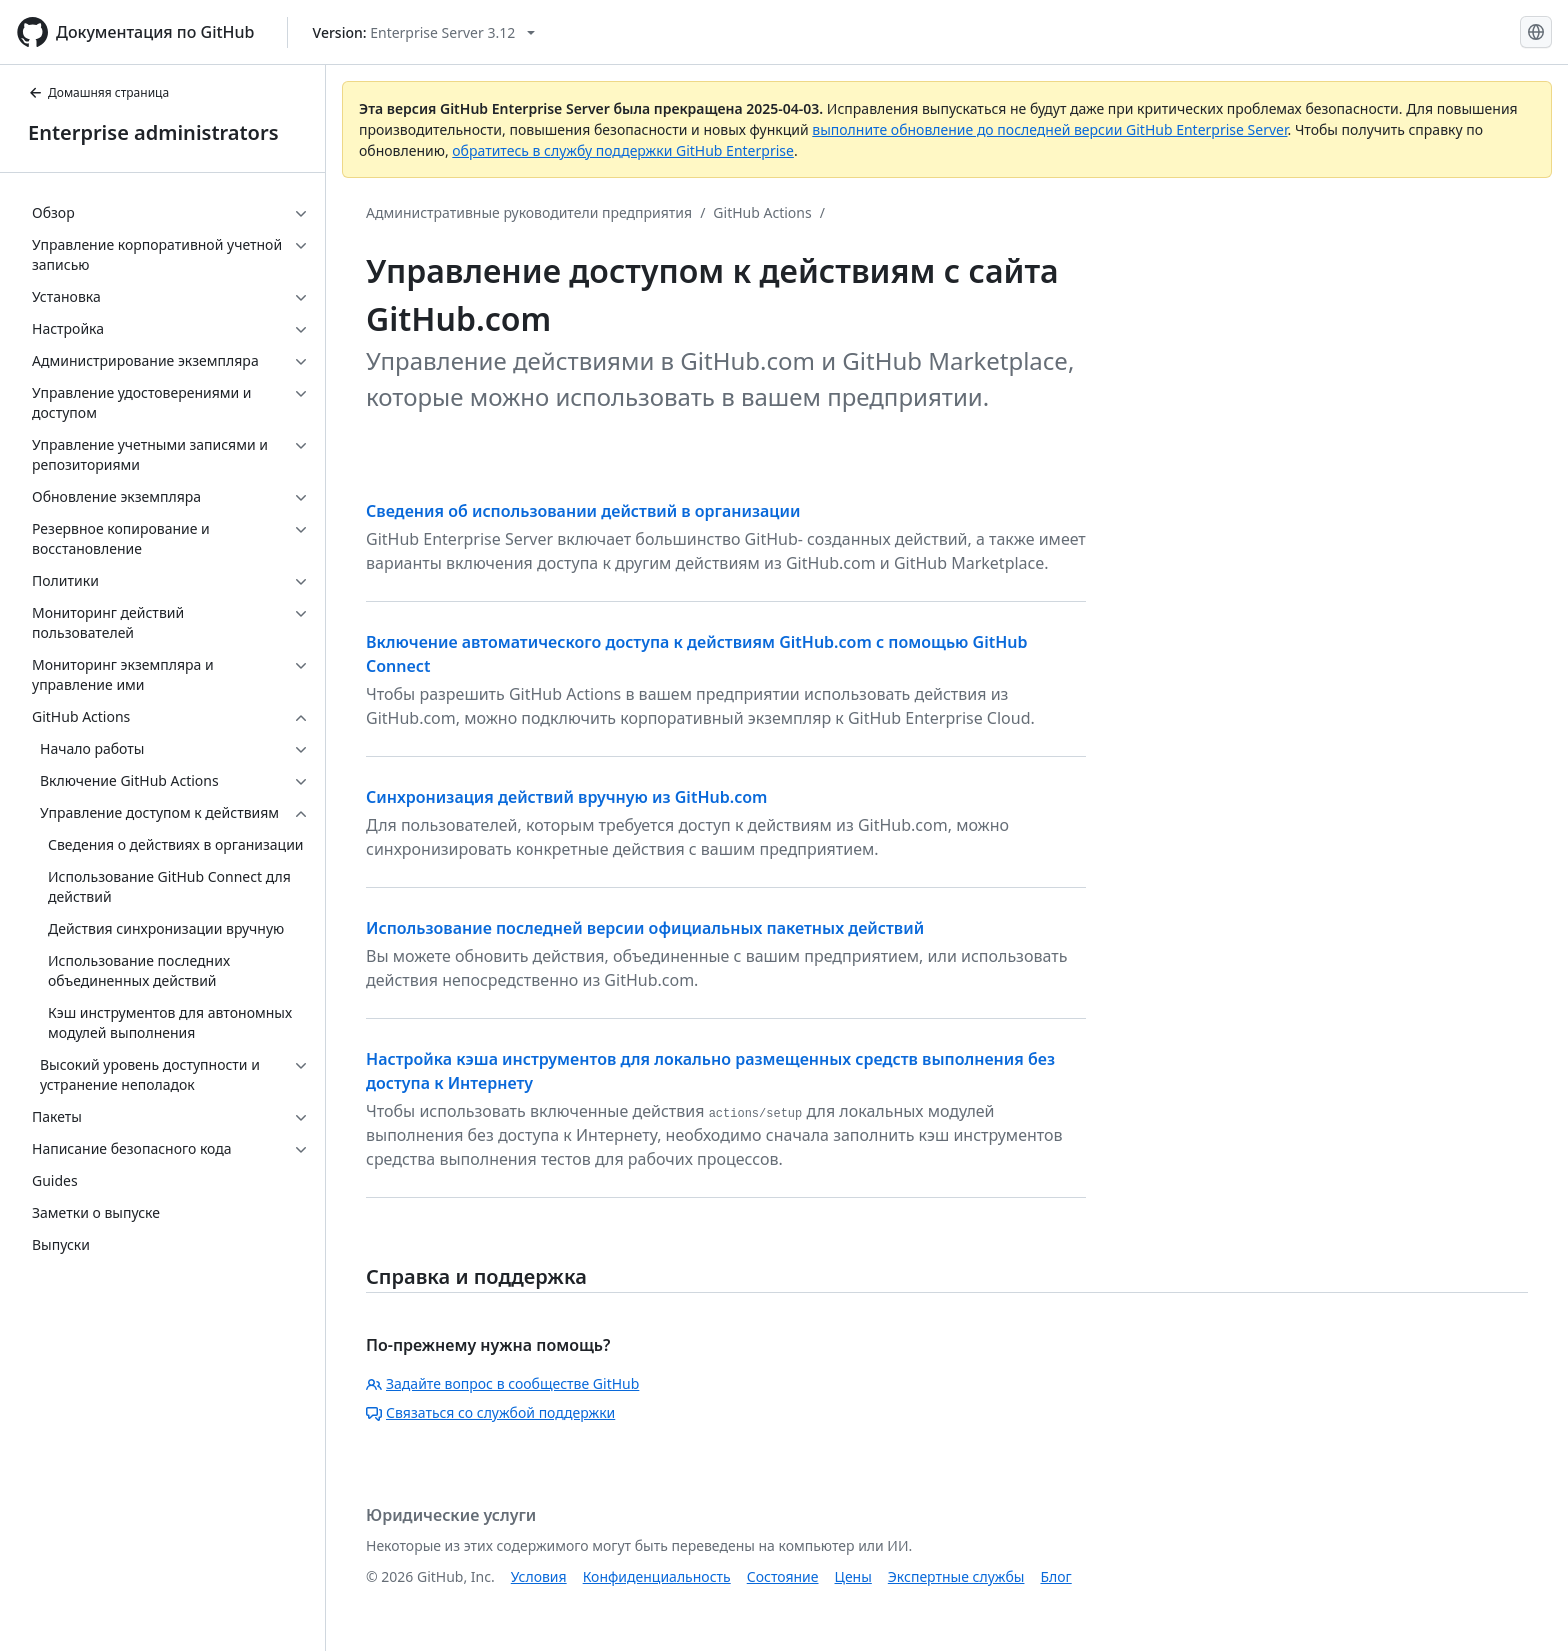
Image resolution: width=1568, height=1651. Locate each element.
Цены (853, 1576)
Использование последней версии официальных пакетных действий (645, 928)
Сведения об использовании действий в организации (583, 511)
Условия (539, 1576)
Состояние (783, 1576)
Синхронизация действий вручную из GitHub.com (566, 797)
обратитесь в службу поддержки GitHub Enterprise (623, 150)
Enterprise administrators (153, 132)
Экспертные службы (956, 1576)
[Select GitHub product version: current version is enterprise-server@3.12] (424, 32)
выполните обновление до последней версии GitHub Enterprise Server (1049, 129)
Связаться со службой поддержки (490, 1412)
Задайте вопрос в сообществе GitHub (502, 1383)
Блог (1055, 1576)
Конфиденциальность (657, 1576)
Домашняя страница (98, 92)
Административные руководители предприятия (529, 212)
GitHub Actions (762, 212)
